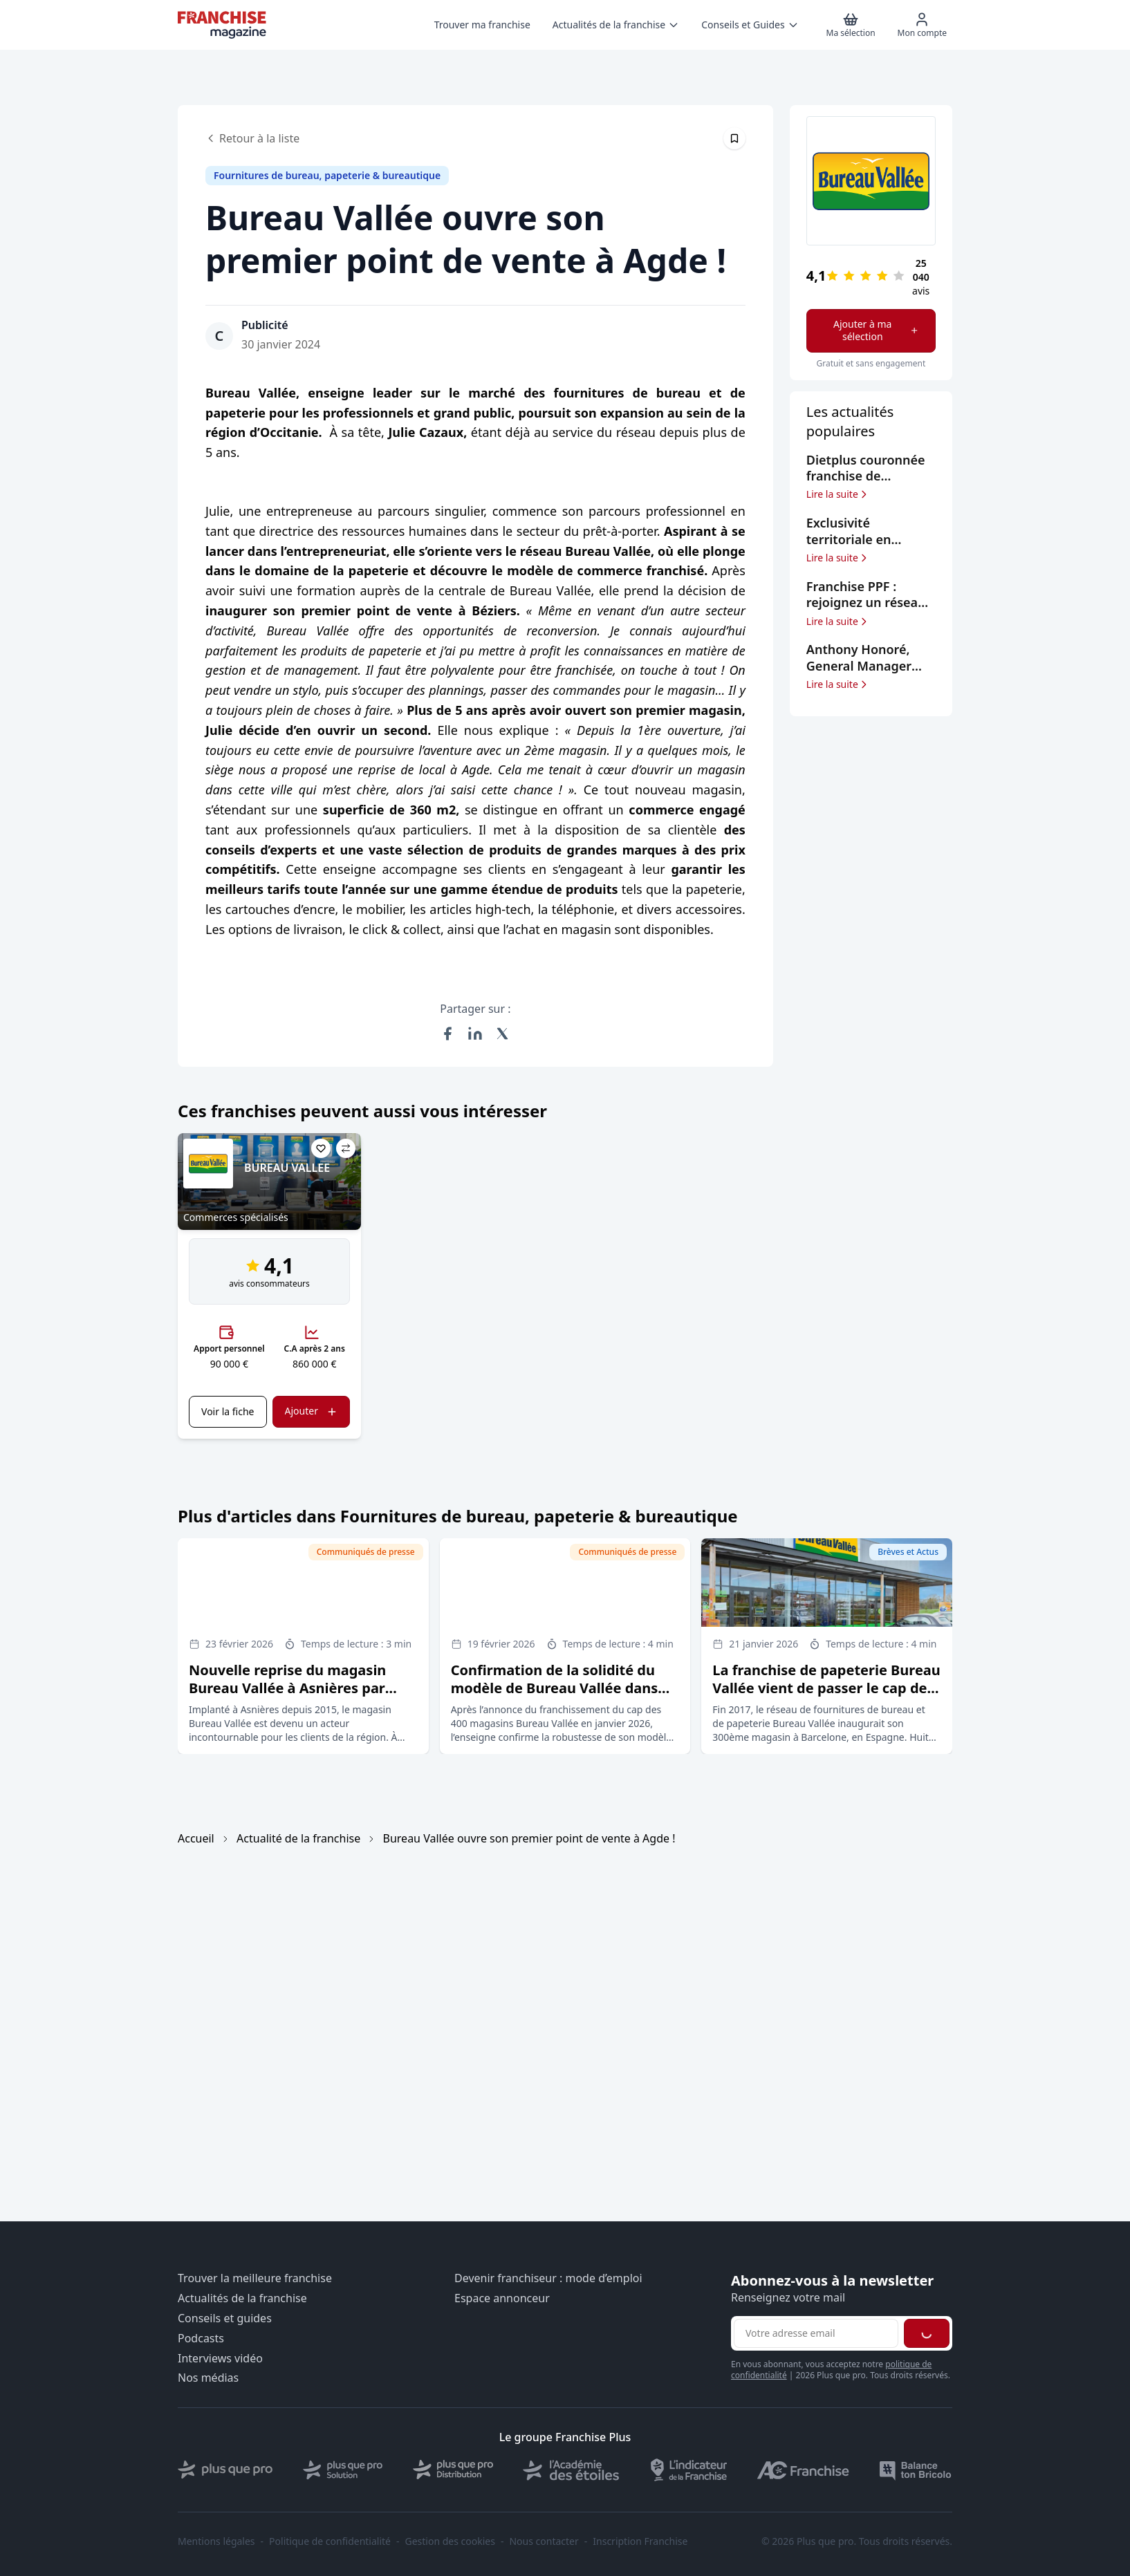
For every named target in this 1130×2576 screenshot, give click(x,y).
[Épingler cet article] (734, 138)
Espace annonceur (502, 2298)
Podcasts (201, 2338)
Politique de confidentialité (330, 2541)
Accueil (196, 1838)
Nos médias (208, 2378)
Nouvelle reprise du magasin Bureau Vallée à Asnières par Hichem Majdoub (287, 1688)
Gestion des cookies (450, 2541)
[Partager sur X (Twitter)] (503, 1034)
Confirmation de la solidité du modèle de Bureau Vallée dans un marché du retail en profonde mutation (562, 1697)
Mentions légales (216, 2541)
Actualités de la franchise (242, 2298)
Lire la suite (837, 494)
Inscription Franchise (640, 2541)
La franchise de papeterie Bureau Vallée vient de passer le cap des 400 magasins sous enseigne (826, 1688)
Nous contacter (543, 2541)
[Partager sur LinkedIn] (475, 1034)
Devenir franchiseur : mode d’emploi (548, 2278)
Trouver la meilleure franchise (255, 2278)
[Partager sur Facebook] (447, 1034)
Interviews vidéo (220, 2358)
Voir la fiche (227, 1411)
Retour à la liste (252, 138)
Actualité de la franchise (298, 1838)
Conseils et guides (225, 2318)
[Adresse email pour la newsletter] (816, 2333)
